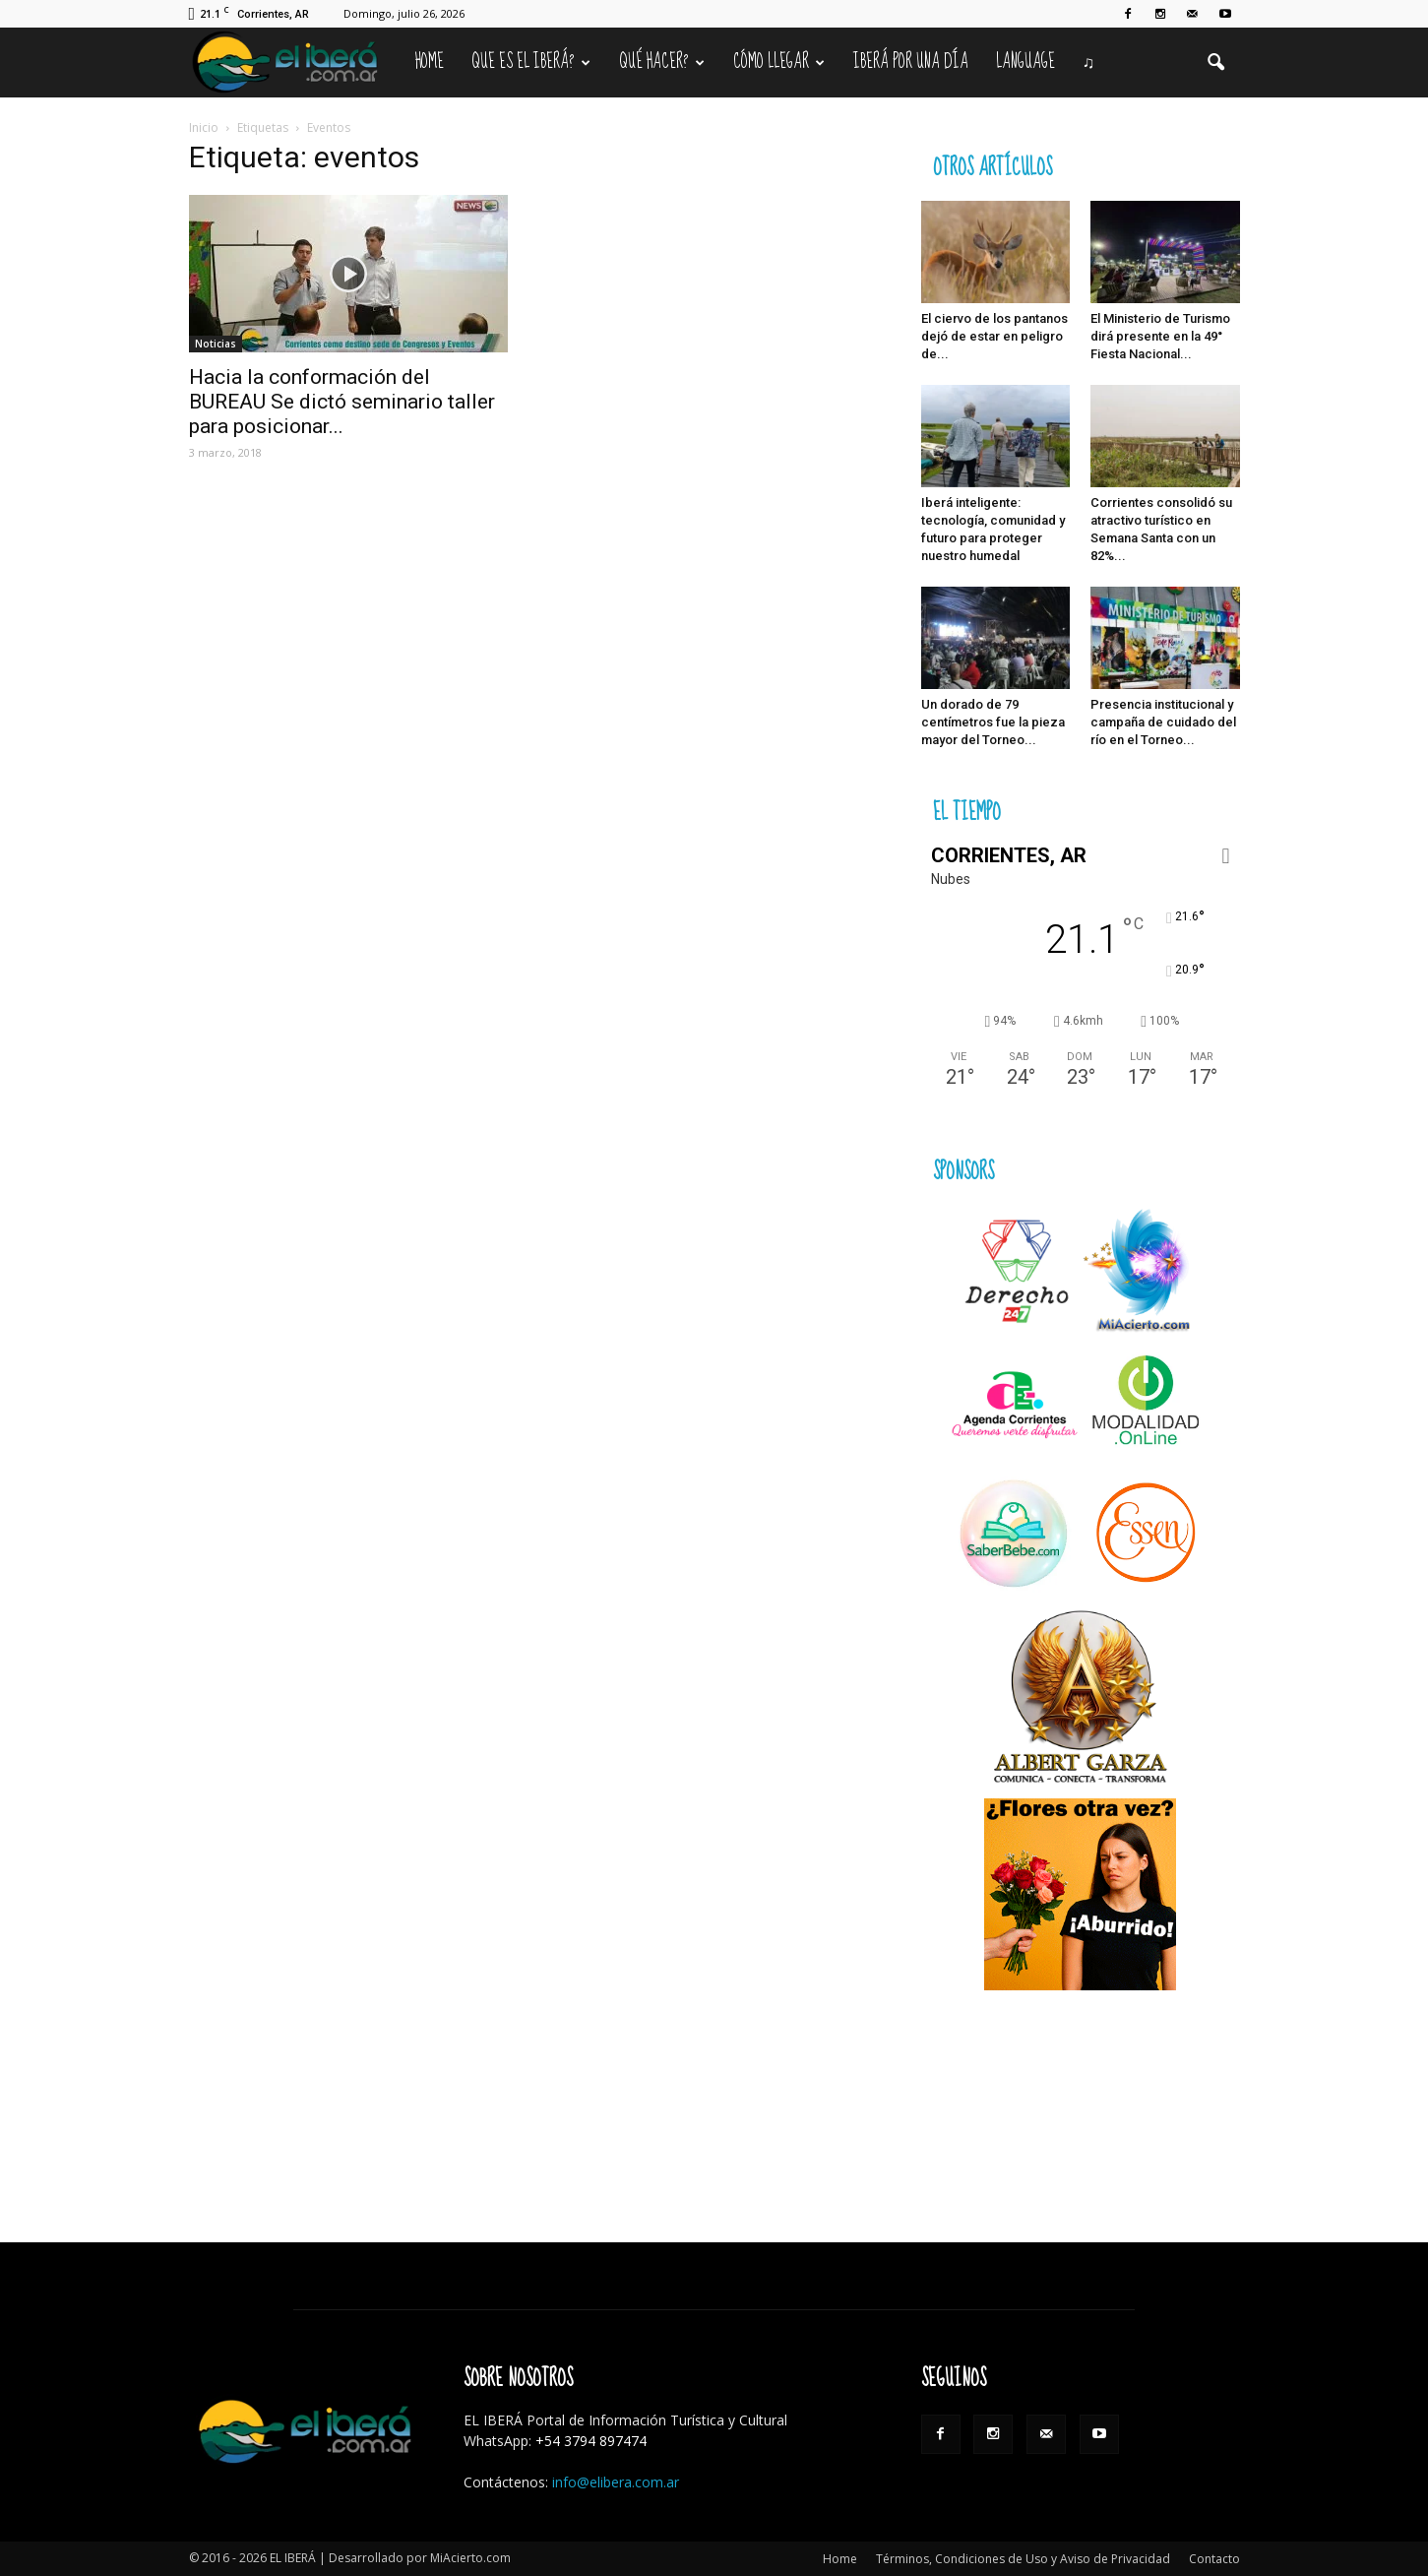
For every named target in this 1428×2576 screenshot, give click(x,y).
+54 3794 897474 (591, 2440)
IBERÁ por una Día (910, 62)
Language (1025, 62)
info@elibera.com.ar (615, 2482)
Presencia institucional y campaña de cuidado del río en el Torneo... (1163, 722)
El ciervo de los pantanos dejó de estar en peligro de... (994, 336)
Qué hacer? (662, 62)
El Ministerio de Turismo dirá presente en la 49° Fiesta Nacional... (1160, 336)
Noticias (215, 343)
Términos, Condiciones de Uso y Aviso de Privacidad (1023, 2558)
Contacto (1214, 2558)
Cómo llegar (779, 62)
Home (429, 62)
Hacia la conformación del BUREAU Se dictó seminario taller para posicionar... (342, 401)
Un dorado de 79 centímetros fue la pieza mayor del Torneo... (993, 722)
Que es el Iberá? (530, 62)
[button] (1216, 63)
